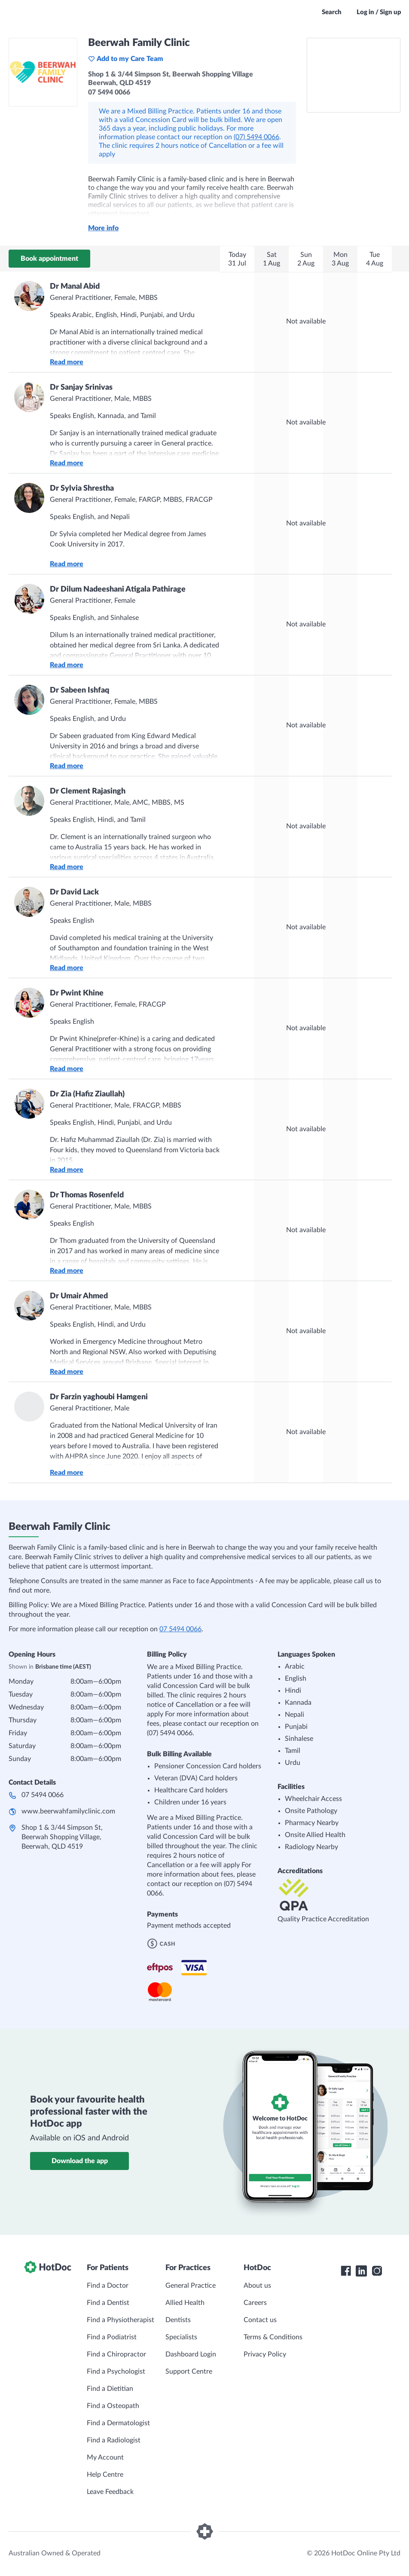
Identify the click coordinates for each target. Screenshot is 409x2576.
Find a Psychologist (116, 2371)
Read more (66, 362)
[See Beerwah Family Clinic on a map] (353, 75)
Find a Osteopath (113, 2405)
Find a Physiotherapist (120, 2320)
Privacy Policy (265, 2354)
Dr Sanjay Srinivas (81, 387)
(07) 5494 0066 (256, 137)
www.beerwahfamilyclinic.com (68, 1811)
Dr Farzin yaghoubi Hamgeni (99, 1397)
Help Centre (105, 2474)
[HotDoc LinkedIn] (361, 2271)
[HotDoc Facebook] (346, 2271)
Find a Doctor (107, 2285)
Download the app (80, 2161)
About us (257, 2285)
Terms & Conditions (273, 2337)
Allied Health (184, 2302)
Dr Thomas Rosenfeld (87, 1195)
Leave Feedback (110, 2491)
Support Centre (188, 2371)
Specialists (181, 2337)
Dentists (178, 2320)
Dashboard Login (190, 2354)
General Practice (190, 2285)
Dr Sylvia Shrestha (82, 488)
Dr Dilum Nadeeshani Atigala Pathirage (118, 589)
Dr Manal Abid (75, 286)
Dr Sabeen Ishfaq (79, 690)
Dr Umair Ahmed (79, 1296)
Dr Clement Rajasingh (87, 791)
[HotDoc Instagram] (377, 2271)
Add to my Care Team (125, 58)
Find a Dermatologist (118, 2423)
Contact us (260, 2320)
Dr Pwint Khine (77, 993)
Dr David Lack (74, 892)
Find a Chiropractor (116, 2354)
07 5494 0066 (180, 1629)
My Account (105, 2457)
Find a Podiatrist (112, 2337)
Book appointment (49, 258)
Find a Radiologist (113, 2440)
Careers (255, 2302)
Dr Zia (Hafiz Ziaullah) (87, 1094)
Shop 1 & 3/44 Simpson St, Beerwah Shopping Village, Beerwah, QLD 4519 (62, 1837)
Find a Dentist (108, 2302)
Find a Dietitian (110, 2388)
